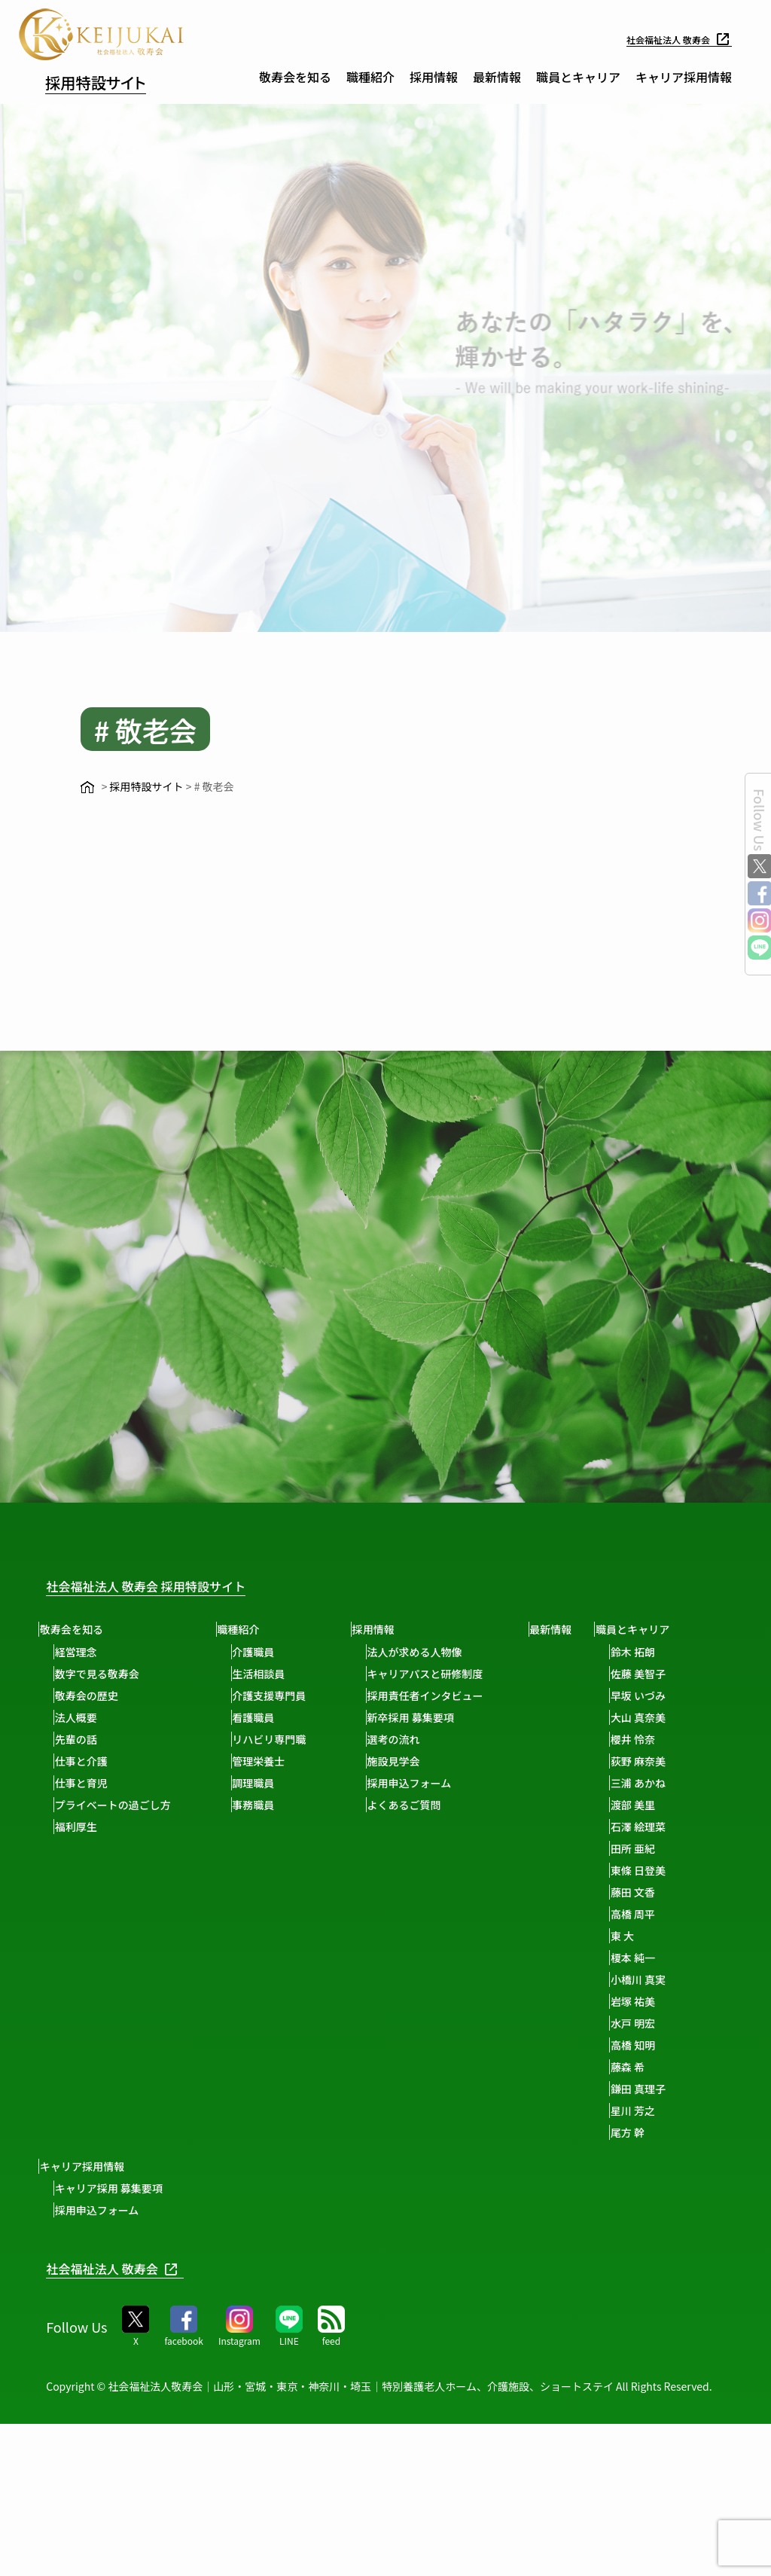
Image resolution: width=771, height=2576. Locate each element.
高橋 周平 (83, 2143)
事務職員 (266, 1803)
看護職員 (266, 1716)
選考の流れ (412, 1738)
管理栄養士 (271, 1760)
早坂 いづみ (88, 1925)
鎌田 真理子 (88, 2318)
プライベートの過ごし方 (119, 1803)
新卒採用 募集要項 (429, 1716)
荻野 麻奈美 (88, 1990)
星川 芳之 (83, 2340)
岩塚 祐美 (83, 2231)
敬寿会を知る (295, 77)
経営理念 (82, 1651)
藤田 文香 (83, 2121)
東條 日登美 (88, 2099)
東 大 (72, 2165)
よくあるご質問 (423, 1803)
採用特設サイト (114, 80)
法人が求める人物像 (433, 1651)
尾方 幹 (78, 2362)
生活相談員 (271, 1672)
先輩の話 (82, 1738)
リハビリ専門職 (281, 1738)
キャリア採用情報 (683, 77)
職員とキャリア (578, 77)
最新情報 (497, 77)
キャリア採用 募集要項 (237, 1881)
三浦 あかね (88, 2012)
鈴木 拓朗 (83, 1881)
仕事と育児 (87, 1782)
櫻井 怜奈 (83, 1968)
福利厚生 (82, 1825)
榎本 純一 (83, 2187)
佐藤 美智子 (88, 1903)
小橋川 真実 (88, 2209)
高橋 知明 (83, 2274)
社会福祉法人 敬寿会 (672, 39)
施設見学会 (412, 1760)
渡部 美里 (83, 2034)
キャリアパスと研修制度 (444, 1672)
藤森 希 (78, 2296)
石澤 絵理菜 (88, 2056)
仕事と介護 (87, 1760)
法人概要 (82, 1716)
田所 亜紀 (83, 2078)
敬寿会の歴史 (92, 1694)
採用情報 (434, 77)
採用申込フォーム (428, 1782)
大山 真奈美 (88, 1947)
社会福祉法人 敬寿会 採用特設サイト (170, 1585)
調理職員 (266, 1782)
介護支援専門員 (281, 1694)
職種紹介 (370, 77)
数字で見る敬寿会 (103, 1672)
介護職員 (266, 1651)
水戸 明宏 (83, 2252)
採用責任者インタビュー (444, 1694)
